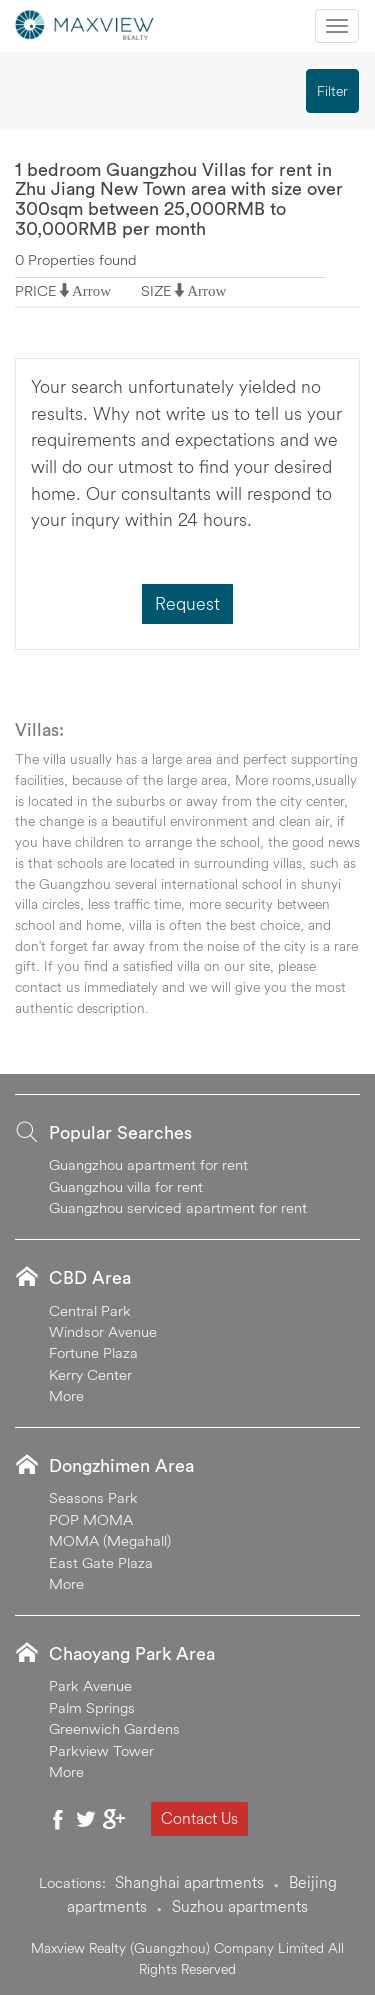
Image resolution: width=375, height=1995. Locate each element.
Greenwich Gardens (114, 1728)
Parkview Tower (101, 1750)
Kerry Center (90, 1374)
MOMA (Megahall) (110, 1540)
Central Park (90, 1310)
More (66, 1395)
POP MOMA (91, 1519)
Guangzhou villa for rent (126, 1186)
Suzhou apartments (240, 1906)
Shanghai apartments (189, 1882)
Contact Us (199, 1818)
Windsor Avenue (103, 1331)
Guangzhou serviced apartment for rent (178, 1207)
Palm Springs (92, 1707)
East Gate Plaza (101, 1562)
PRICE (36, 290)
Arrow (91, 290)
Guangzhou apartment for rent (148, 1164)
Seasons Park (93, 1497)
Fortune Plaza (93, 1352)
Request (187, 603)
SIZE (156, 290)
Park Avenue (90, 1685)
